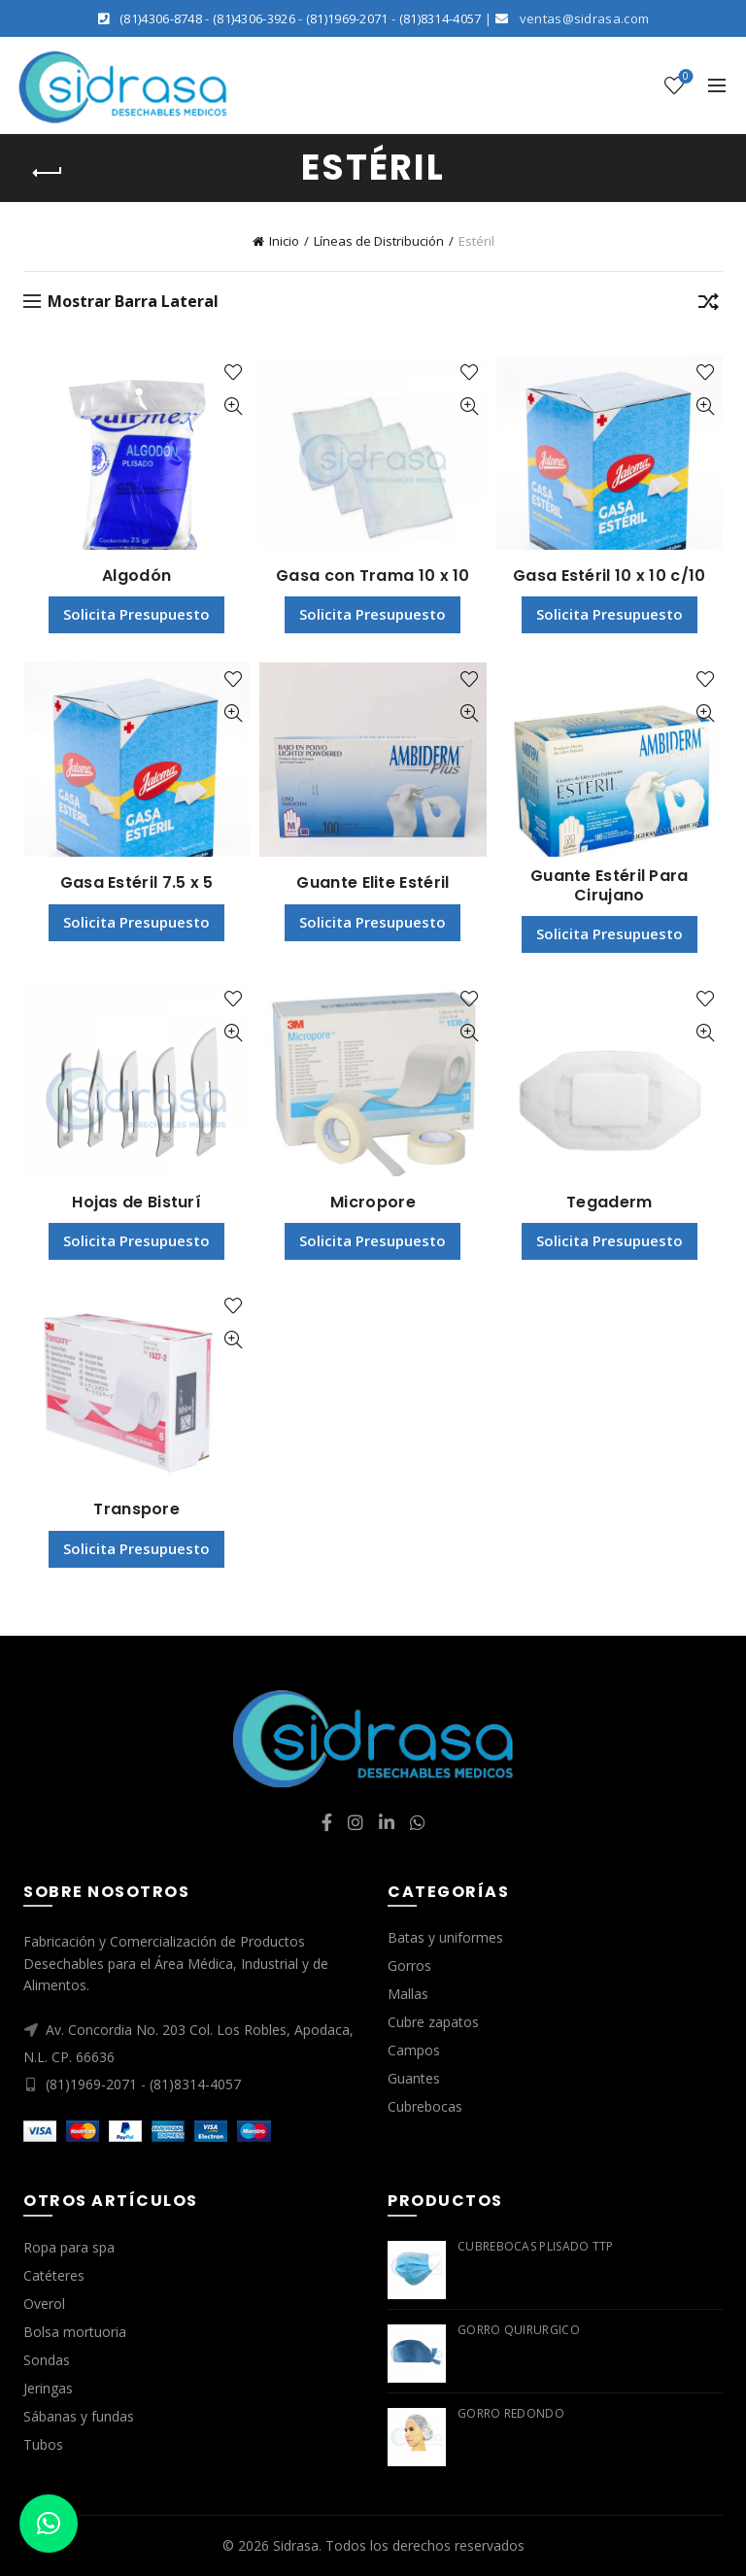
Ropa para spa (69, 2247)
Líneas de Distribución (379, 241)
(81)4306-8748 (160, 18)
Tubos (43, 2444)
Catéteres (54, 2275)
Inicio (284, 241)
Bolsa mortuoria (74, 2331)
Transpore (136, 1509)
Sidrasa (296, 2545)
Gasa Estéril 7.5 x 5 (137, 882)
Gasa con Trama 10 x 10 (373, 575)
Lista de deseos (684, 77)
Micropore (373, 1202)
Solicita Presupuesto (136, 614)
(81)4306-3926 (254, 18)
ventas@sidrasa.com (584, 18)
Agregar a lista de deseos (233, 373)
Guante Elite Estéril (372, 882)
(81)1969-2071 (347, 18)
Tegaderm (609, 1202)
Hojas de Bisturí (136, 1202)
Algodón (136, 575)
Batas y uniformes (445, 1937)
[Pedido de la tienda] (708, 305)
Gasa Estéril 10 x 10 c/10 (609, 575)
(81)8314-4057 (440, 18)
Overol (44, 2303)
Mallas (408, 1993)
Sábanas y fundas (78, 2416)
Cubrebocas (425, 2106)
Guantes (414, 2078)
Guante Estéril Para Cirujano (609, 884)
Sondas (46, 2360)
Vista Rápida (233, 407)
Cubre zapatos (433, 2022)
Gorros (409, 1965)
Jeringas (48, 2388)
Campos (414, 2050)
